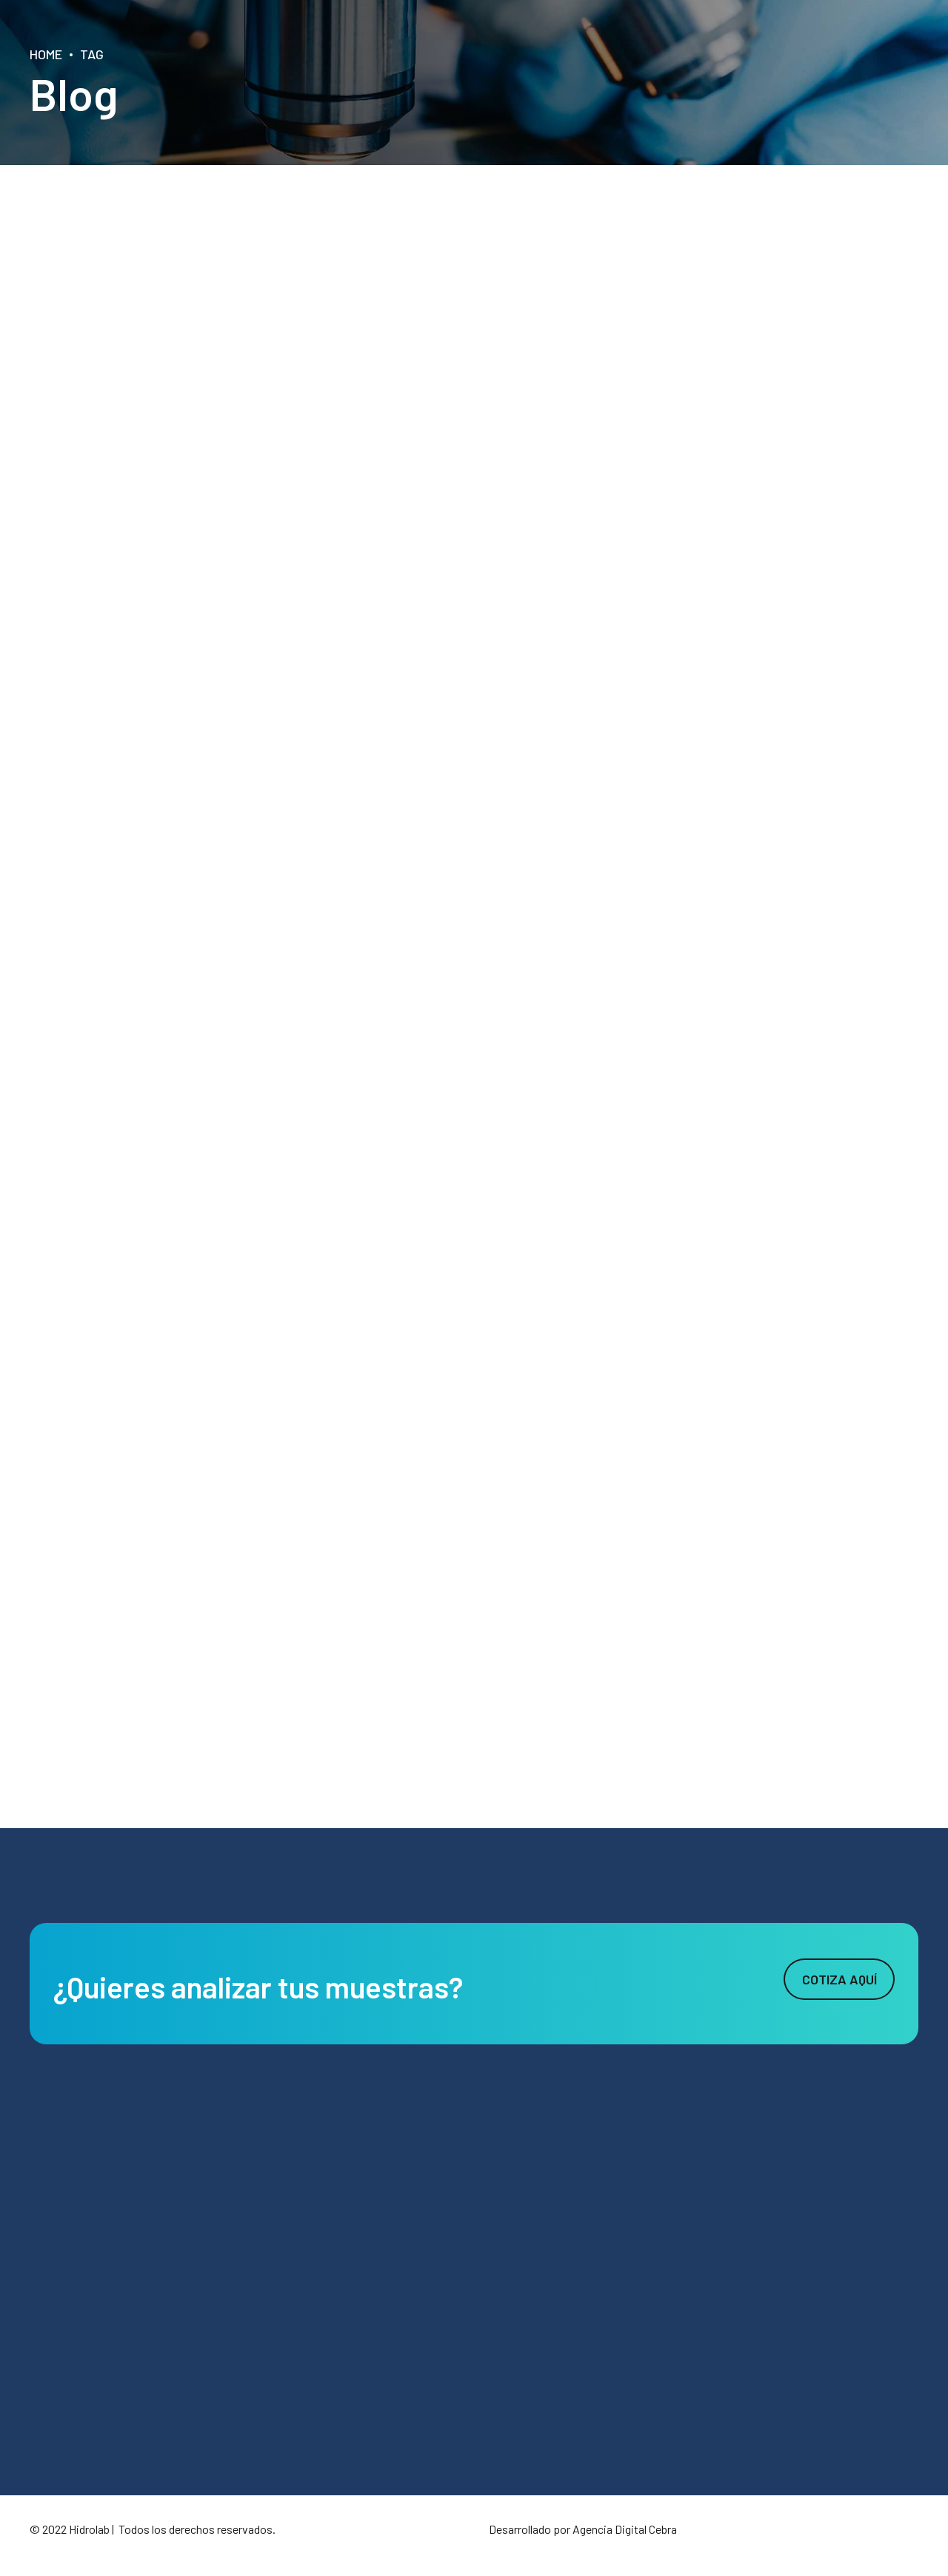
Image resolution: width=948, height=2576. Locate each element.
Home (46, 54)
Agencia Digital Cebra (625, 2529)
